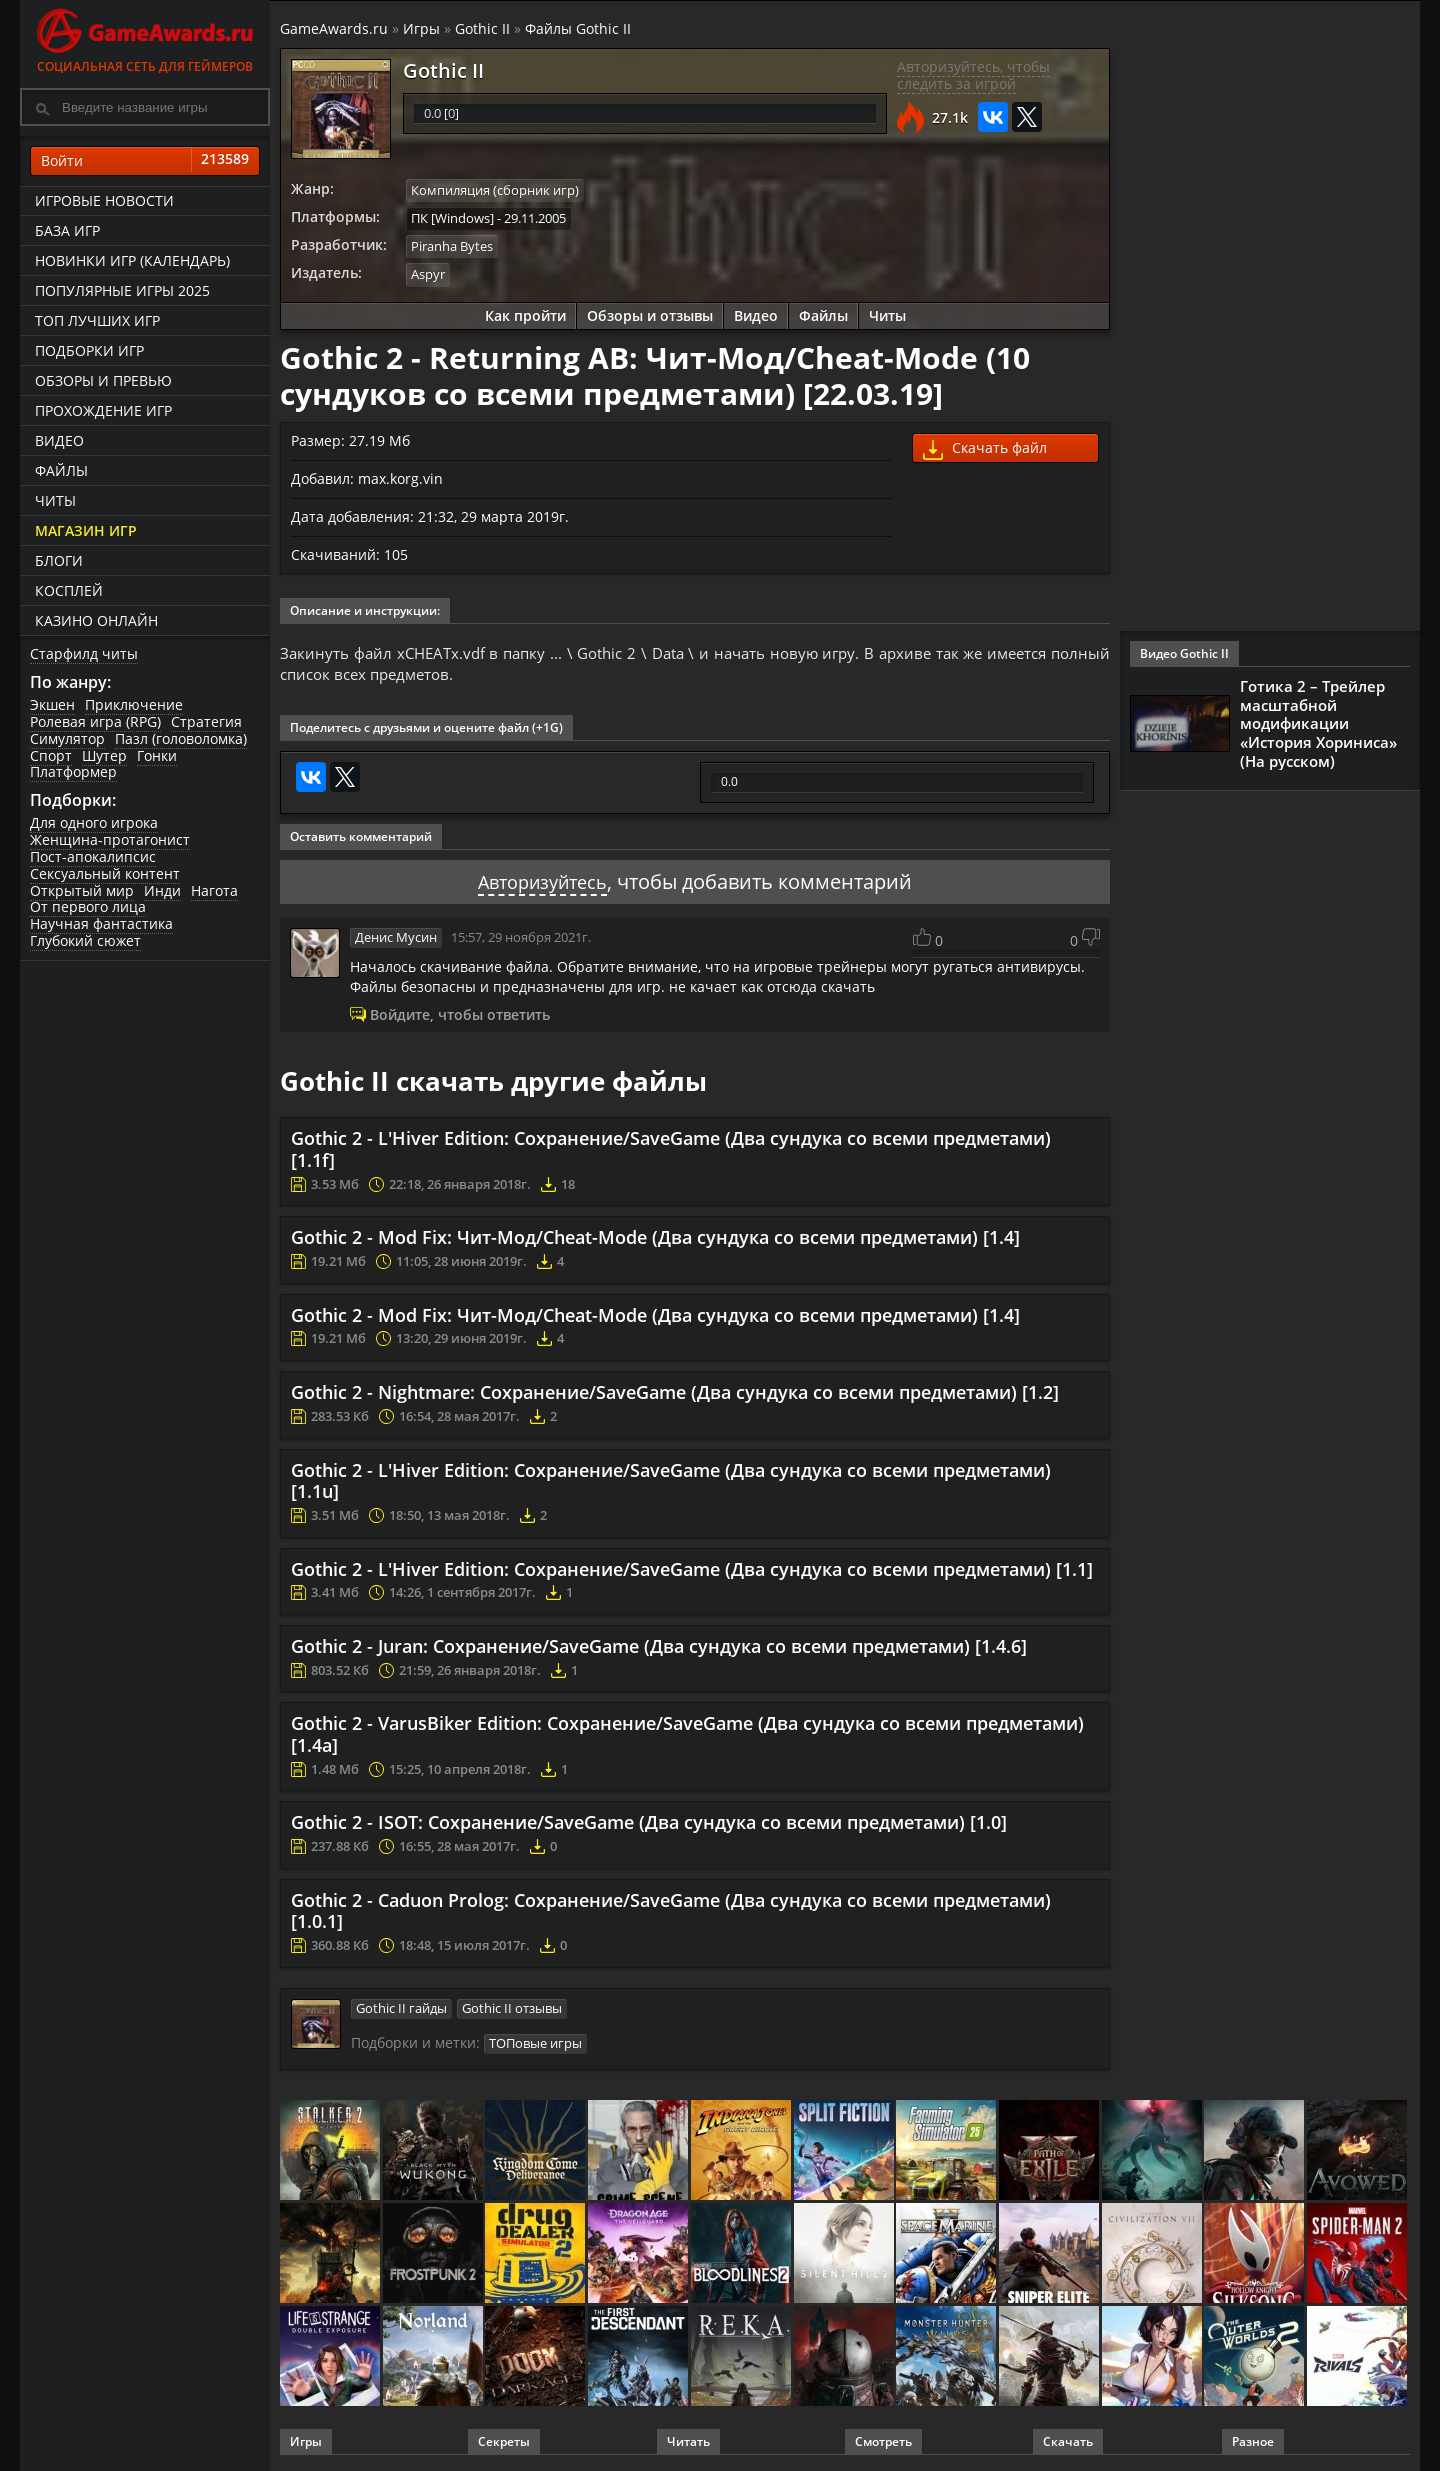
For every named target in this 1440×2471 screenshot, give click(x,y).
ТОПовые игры (535, 2043)
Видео (59, 440)
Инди (162, 890)
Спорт (51, 755)
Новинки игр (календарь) (132, 260)
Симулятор (67, 738)
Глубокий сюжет (85, 940)
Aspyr (428, 272)
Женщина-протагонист (110, 839)
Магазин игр (86, 530)
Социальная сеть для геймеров (145, 37)
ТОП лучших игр (97, 320)
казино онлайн (96, 620)
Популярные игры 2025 (122, 290)
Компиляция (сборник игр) (495, 190)
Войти (145, 161)
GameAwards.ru (334, 28)
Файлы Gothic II (578, 28)
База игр (67, 230)
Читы (55, 500)
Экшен (52, 704)
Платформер (73, 771)
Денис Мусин (396, 939)
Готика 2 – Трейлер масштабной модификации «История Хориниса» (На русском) (1318, 722)
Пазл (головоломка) (181, 738)
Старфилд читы (84, 653)
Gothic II (482, 28)
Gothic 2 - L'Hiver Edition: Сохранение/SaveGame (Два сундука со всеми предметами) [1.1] (692, 1570)
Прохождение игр (103, 410)
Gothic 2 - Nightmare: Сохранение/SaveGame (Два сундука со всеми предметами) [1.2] (675, 1393)
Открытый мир (82, 890)
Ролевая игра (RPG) (95, 721)
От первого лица (88, 906)
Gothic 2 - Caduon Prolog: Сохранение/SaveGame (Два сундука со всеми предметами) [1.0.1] (671, 1912)
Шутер (104, 755)
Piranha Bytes (452, 245)
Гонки (157, 755)
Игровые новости (104, 200)
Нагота (214, 890)
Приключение (134, 704)
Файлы (61, 470)
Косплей (69, 590)
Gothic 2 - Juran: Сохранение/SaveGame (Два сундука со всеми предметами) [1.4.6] (659, 1647)
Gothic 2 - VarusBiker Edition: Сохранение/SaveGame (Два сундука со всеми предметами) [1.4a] (687, 1736)
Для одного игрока (94, 822)
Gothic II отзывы (512, 2009)
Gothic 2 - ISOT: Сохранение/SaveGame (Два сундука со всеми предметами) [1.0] (649, 1824)
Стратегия (206, 721)
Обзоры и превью (103, 380)
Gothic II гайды (401, 2009)
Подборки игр (89, 350)
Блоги (59, 560)
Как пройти (525, 312)
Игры (421, 28)
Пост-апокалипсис (93, 856)
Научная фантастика (101, 923)
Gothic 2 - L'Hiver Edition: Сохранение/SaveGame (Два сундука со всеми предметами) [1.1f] (671, 1151)
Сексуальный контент (105, 873)
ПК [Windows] (452, 217)
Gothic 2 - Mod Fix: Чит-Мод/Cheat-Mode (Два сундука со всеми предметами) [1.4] (655, 1239)
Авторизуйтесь (542, 883)
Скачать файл (985, 446)
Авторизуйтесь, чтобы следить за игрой (973, 75)
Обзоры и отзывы (650, 312)
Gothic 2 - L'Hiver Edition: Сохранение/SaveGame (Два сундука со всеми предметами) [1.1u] (671, 1482)
